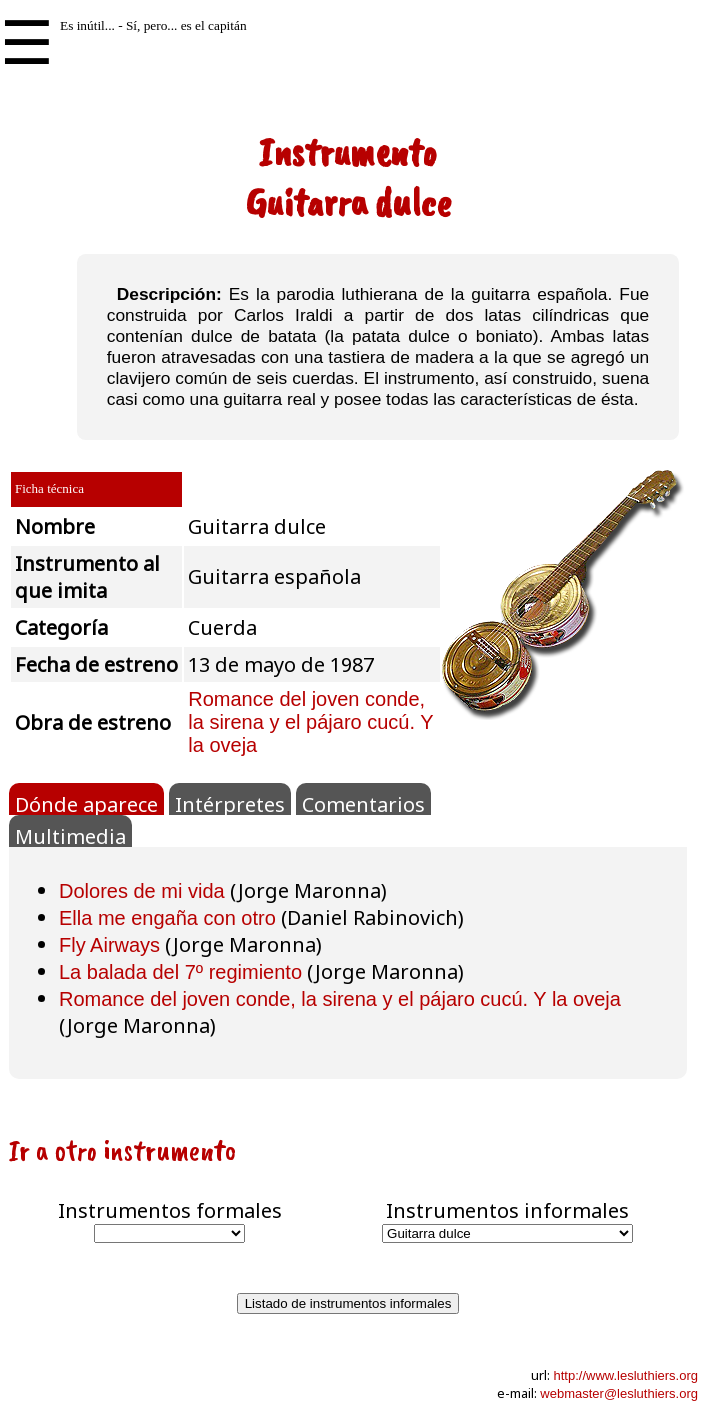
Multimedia (70, 835)
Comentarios (363, 803)
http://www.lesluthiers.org (625, 1375)
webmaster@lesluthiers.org (619, 1393)
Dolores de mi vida (142, 891)
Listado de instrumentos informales (348, 1303)
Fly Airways (109, 945)
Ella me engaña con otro (167, 918)
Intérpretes (230, 803)
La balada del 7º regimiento (180, 972)
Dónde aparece (86, 803)
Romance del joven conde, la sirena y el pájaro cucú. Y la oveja (310, 722)
